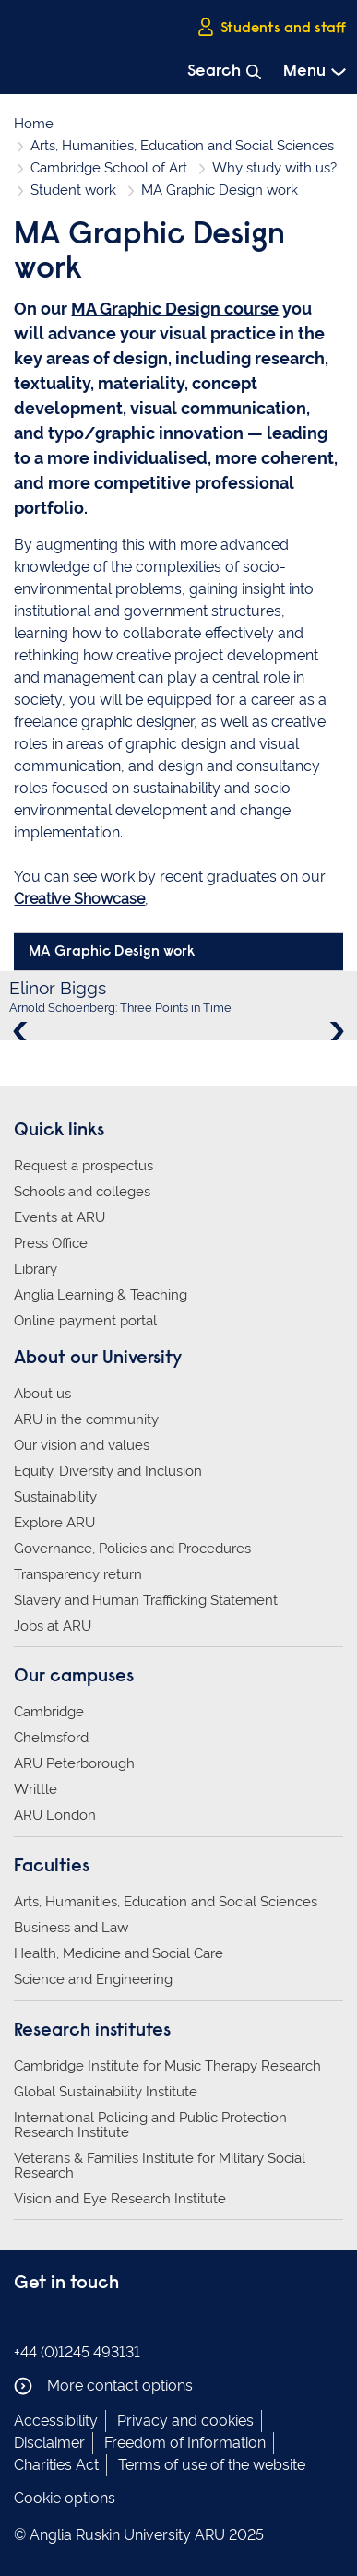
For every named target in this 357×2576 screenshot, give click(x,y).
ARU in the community (86, 1419)
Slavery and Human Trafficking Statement (146, 1600)
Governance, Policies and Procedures (132, 1548)
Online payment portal (85, 1320)
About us (42, 1393)
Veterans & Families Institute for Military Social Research (159, 2165)
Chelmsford (51, 1737)
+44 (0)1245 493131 (77, 2352)
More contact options (103, 2386)
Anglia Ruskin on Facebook (26, 2321)
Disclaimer (49, 2442)
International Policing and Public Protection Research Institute (150, 2125)
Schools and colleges (82, 1191)
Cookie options (64, 2498)
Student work (73, 190)
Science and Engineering (93, 1979)
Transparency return (78, 1574)
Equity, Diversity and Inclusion (108, 1471)
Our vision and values (81, 1445)
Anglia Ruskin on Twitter (81, 2321)
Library (35, 1269)
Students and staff (271, 27)
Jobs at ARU (52, 1626)
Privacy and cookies (185, 2420)
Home (34, 123)
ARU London (55, 1815)
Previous (22, 1031)
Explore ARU (54, 1522)
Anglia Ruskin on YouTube (109, 2321)
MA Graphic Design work (112, 951)
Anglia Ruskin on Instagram (53, 2321)
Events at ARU (59, 1217)
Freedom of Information (185, 2442)
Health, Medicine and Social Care (118, 1953)
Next (335, 1031)
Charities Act (56, 2465)
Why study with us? (274, 168)
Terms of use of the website (211, 2465)
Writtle (35, 1789)
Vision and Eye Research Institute (120, 2198)
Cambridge (49, 1711)
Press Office (51, 1243)
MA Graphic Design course (175, 308)
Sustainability (55, 1497)
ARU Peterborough (74, 1763)
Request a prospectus (83, 1165)
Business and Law (71, 1927)
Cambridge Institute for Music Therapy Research (167, 2066)
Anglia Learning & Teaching (100, 1295)
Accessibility (56, 2420)
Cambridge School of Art (108, 168)
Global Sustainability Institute (105, 2091)
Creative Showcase (79, 899)
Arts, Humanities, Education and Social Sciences (182, 145)
